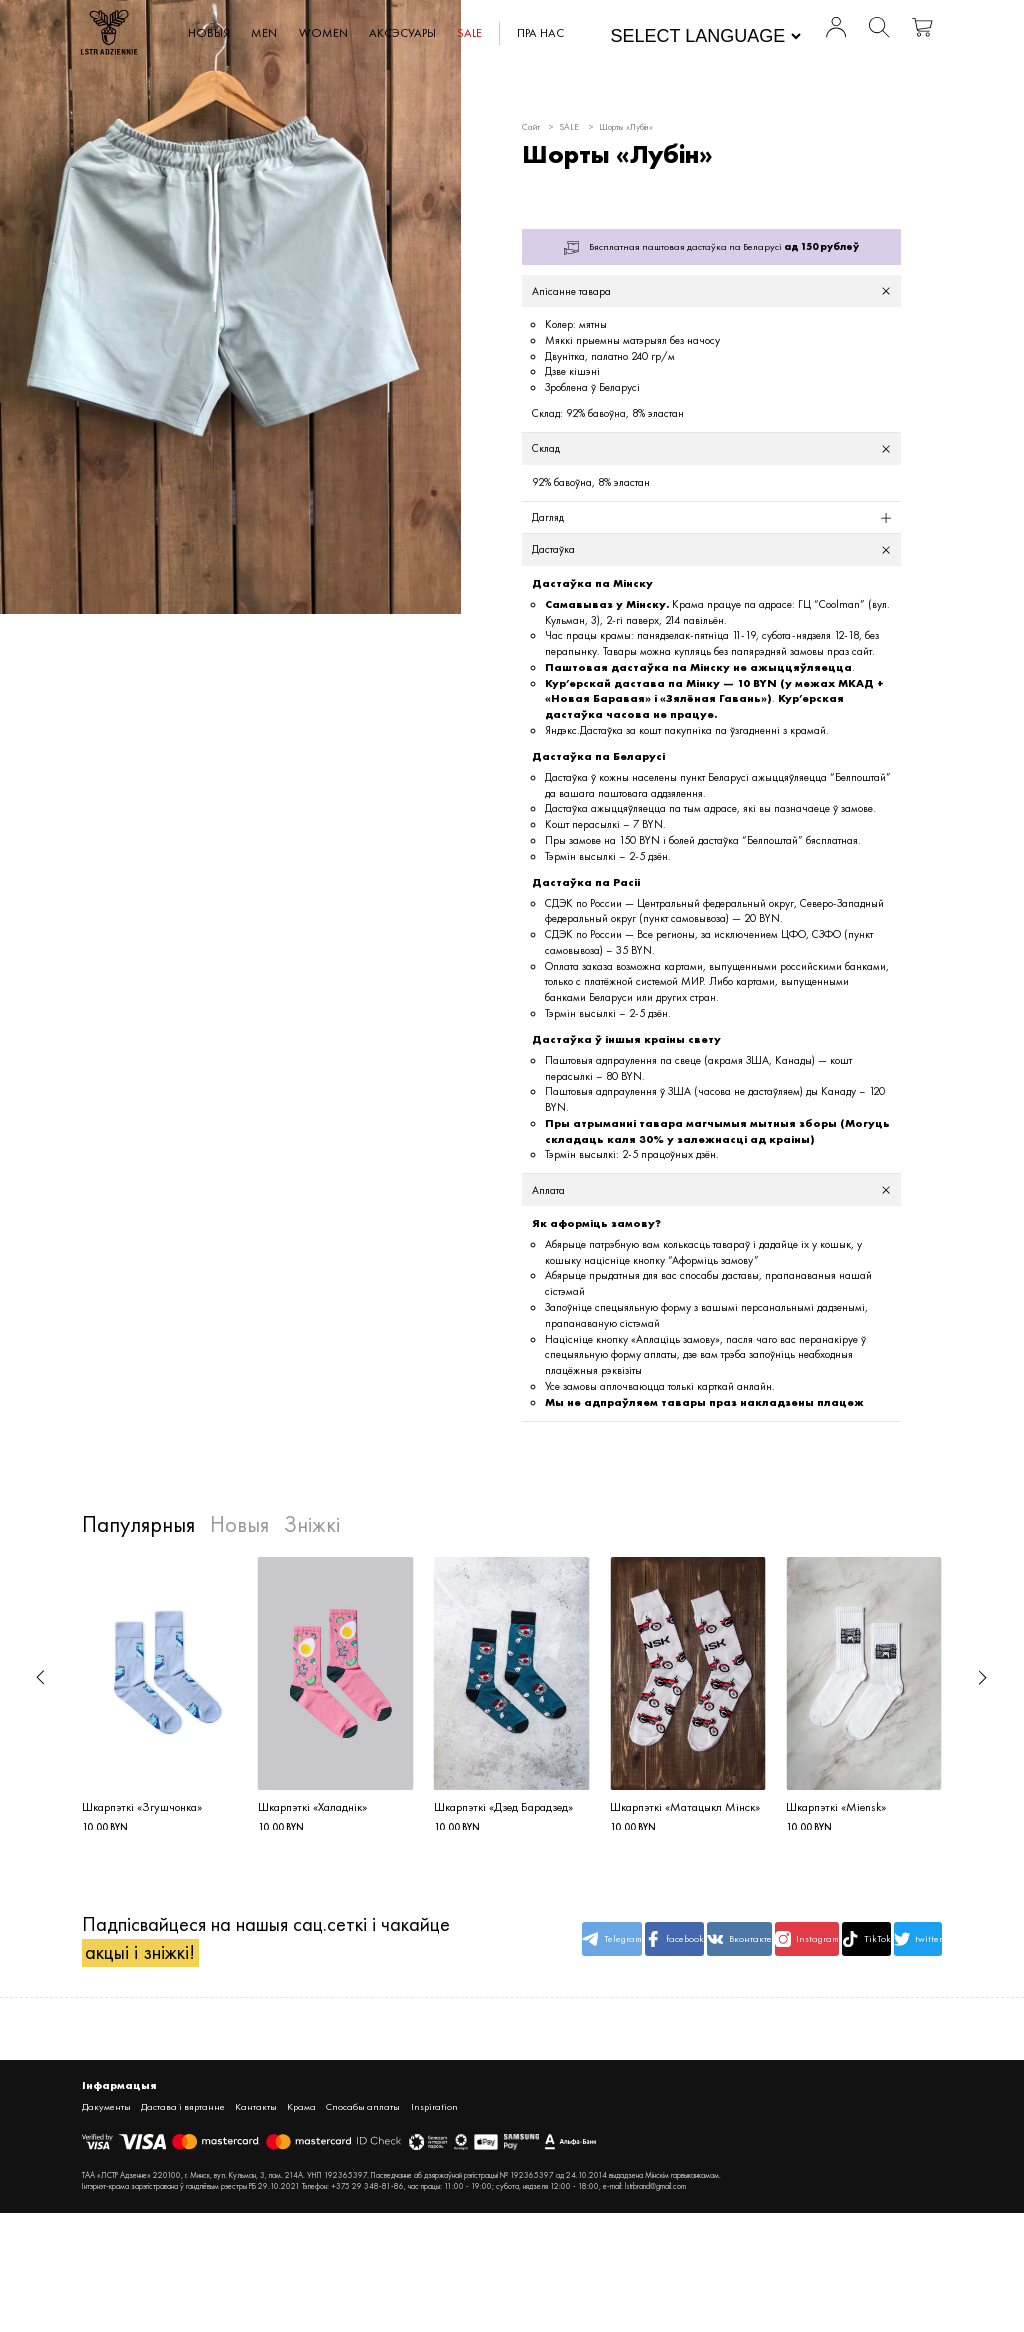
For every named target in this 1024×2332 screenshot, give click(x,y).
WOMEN (324, 33)
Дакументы (107, 2112)
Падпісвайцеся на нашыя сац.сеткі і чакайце (266, 1944)
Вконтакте (689, 1945)
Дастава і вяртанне (185, 2112)
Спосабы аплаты (368, 2112)
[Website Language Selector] (704, 36)
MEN (266, 33)
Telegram (543, 1945)
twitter (907, 1945)
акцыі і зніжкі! (140, 1958)
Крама (306, 2112)
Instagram (762, 1945)
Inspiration (439, 2112)
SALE (471, 33)
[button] (40, 1679)
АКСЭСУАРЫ (404, 33)
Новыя (210, 33)
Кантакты (259, 2112)
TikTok (834, 1945)
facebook (616, 1945)
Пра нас (542, 33)
